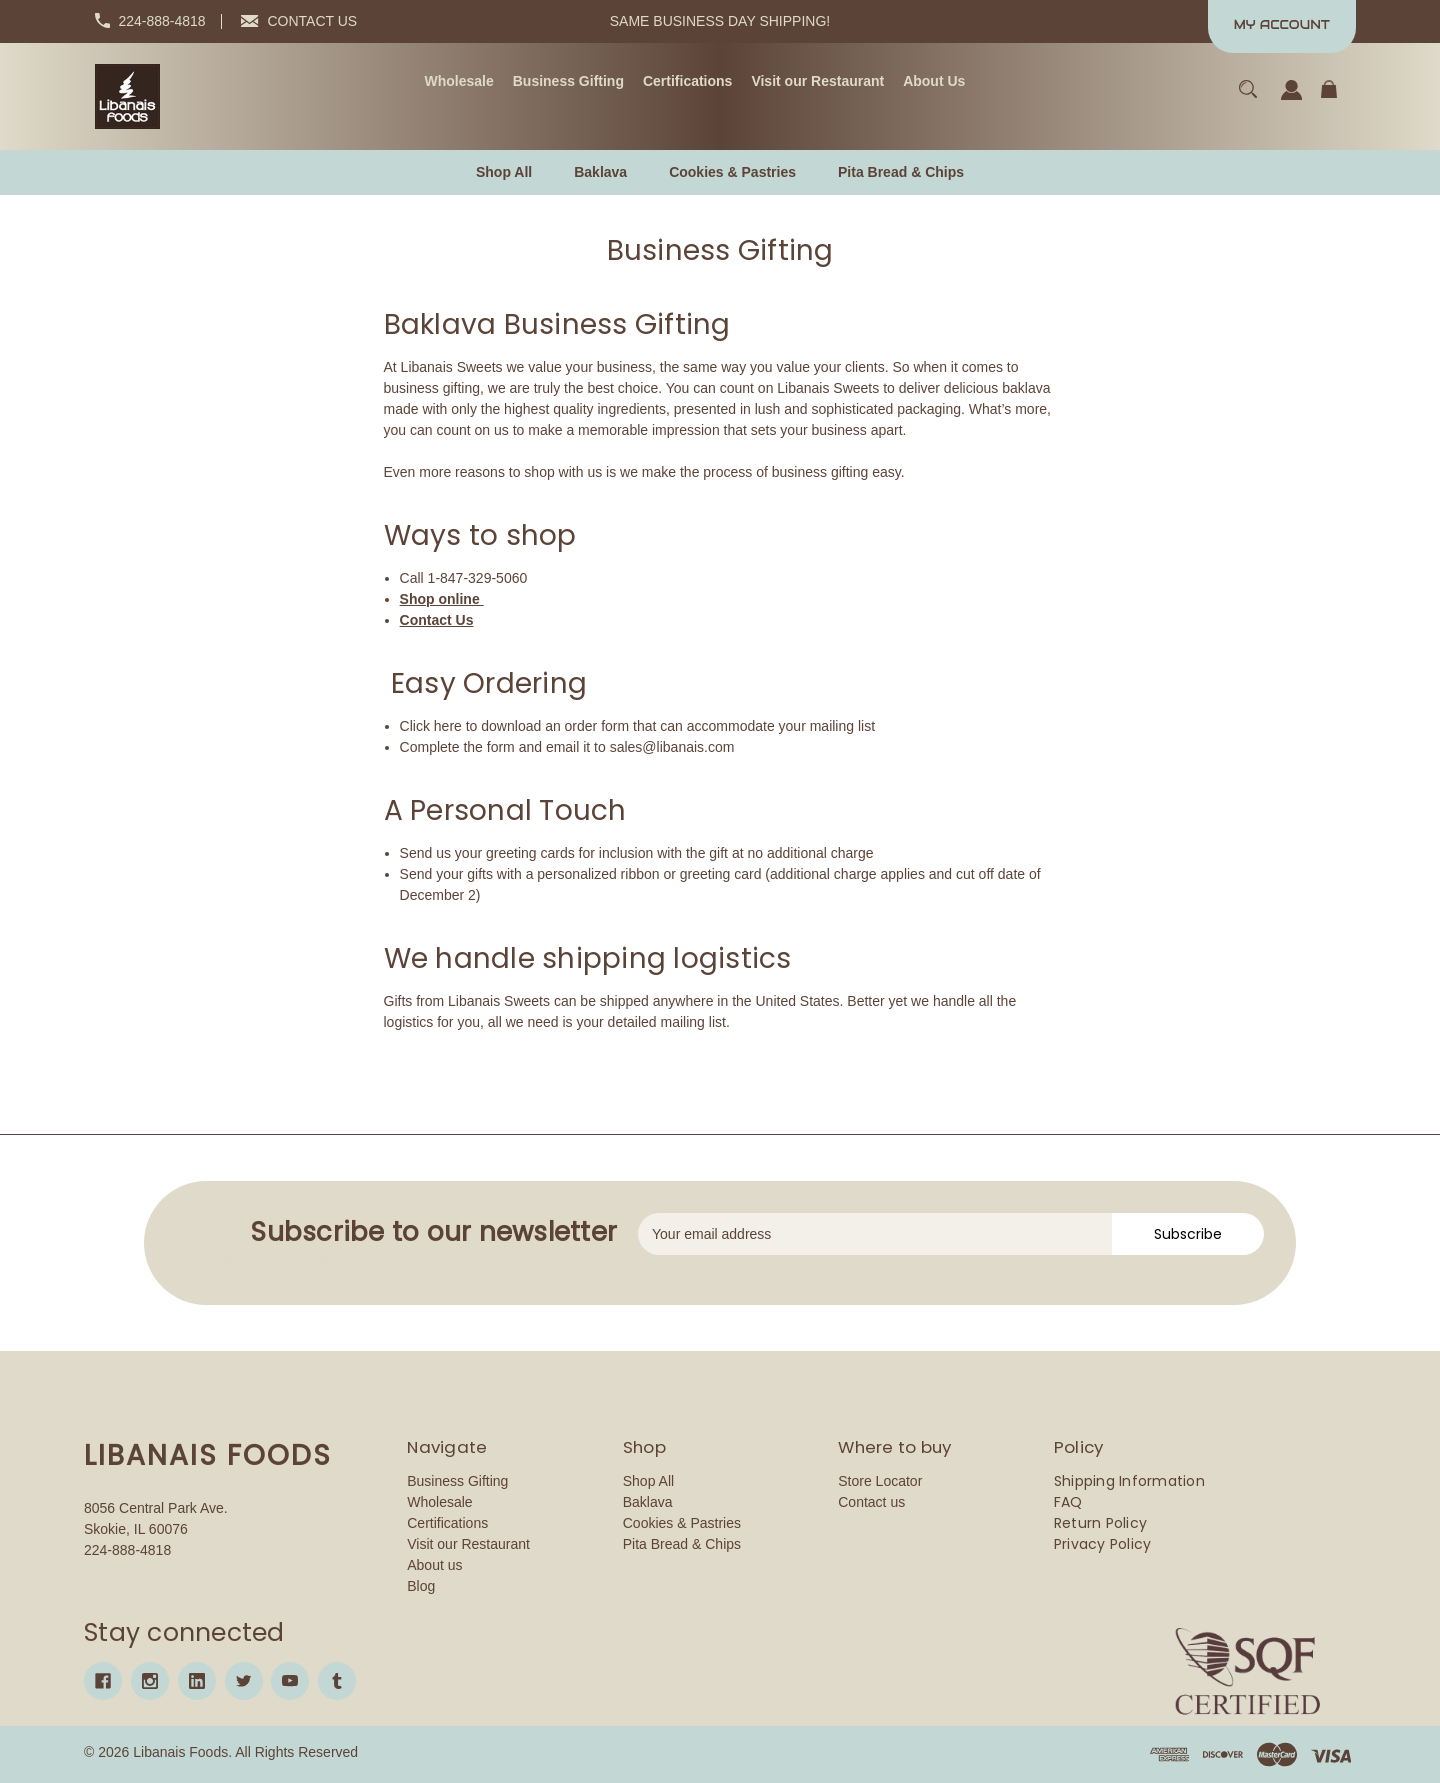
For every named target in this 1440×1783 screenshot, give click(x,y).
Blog (421, 1586)
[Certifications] (687, 82)
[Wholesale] (458, 82)
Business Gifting (457, 1481)
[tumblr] (337, 1681)
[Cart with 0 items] (1328, 98)
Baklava (648, 1502)
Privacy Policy (1103, 1544)
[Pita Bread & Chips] (901, 172)
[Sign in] (1291, 99)
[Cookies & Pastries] (732, 172)
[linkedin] (197, 1681)
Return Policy (1100, 1523)
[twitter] (244, 1681)
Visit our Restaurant (468, 1544)
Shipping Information (1129, 1481)
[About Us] (934, 82)
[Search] (1248, 98)
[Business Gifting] (568, 82)
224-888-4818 (161, 21)
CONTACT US (313, 21)
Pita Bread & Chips (682, 1544)
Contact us (871, 1502)
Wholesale (439, 1502)
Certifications (447, 1523)
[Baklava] (600, 172)
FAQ (1068, 1502)
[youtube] (290, 1681)
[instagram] (150, 1681)
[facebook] (103, 1681)
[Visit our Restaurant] (817, 82)
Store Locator (880, 1481)
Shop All (648, 1481)
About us (434, 1565)
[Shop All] (504, 172)
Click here (431, 726)
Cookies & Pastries (682, 1523)
